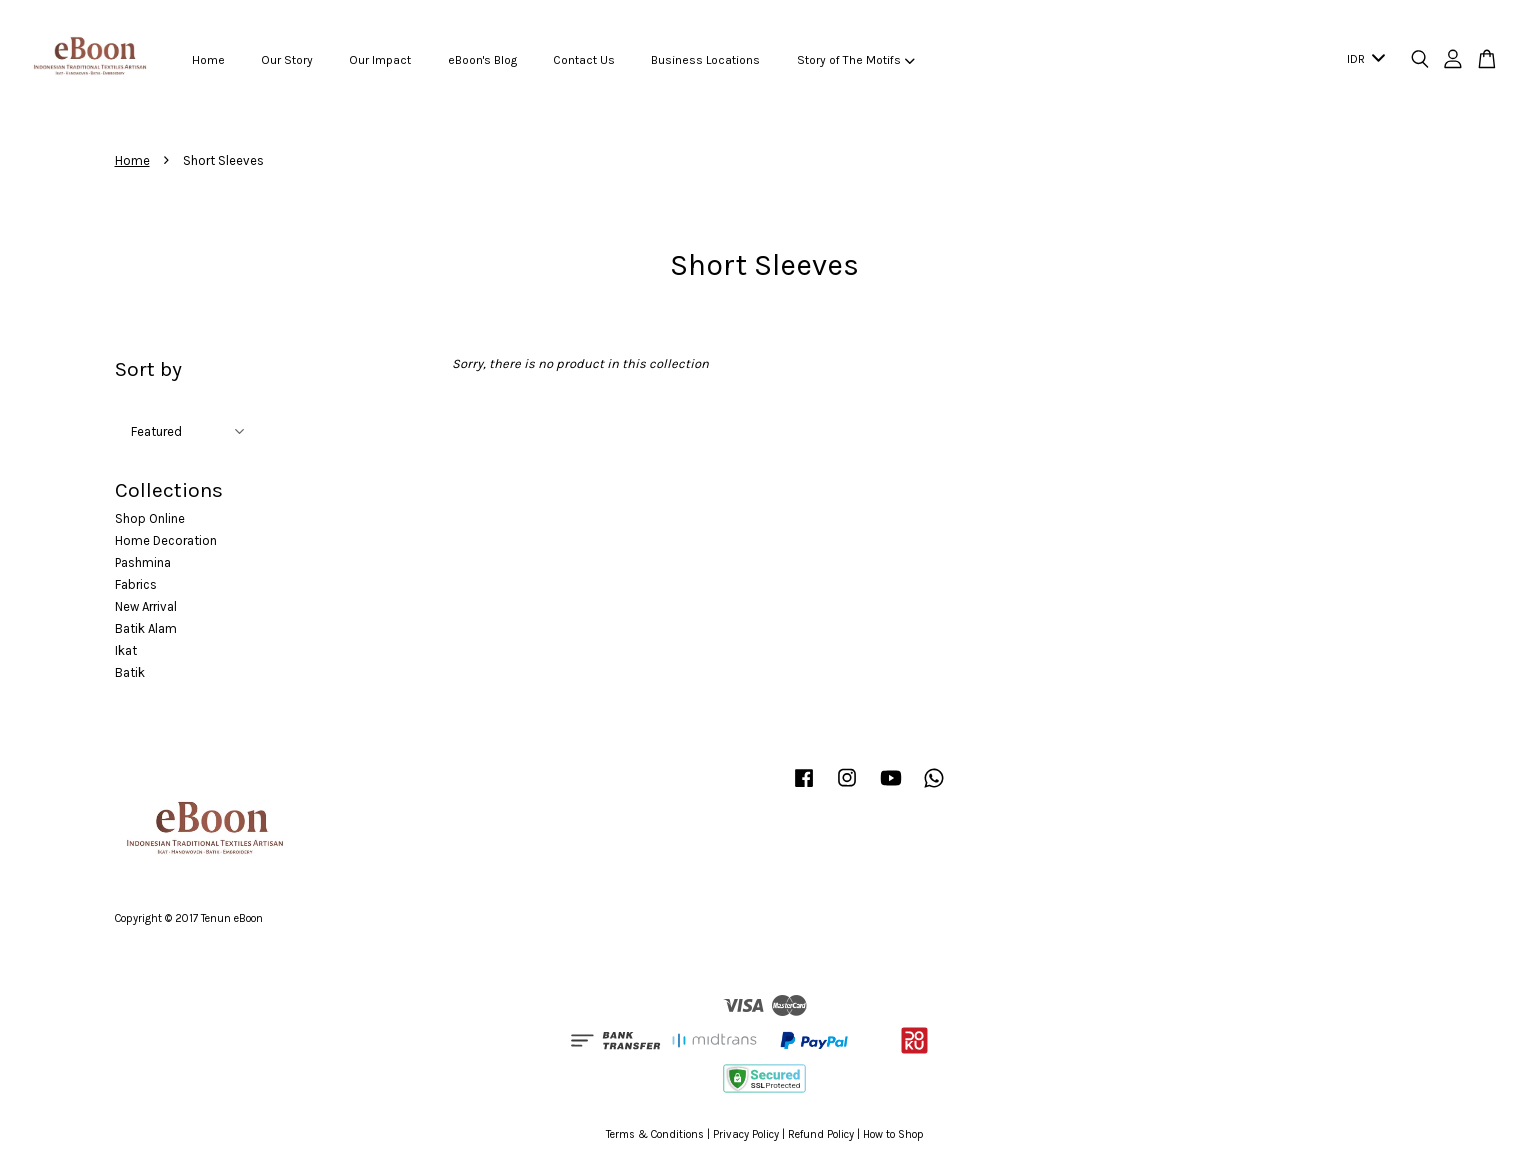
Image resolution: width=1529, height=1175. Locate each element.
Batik (130, 672)
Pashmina (143, 562)
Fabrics (136, 584)
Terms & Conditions (655, 1134)
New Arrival (146, 606)
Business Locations (705, 60)
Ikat (126, 650)
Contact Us (584, 60)
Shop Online (150, 518)
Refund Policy (821, 1134)
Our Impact (380, 60)
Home (208, 60)
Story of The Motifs (856, 60)
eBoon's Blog (482, 60)
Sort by (148, 369)
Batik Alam (146, 628)
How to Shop (893, 1134)
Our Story (287, 60)
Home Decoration (166, 540)
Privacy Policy (746, 1134)
